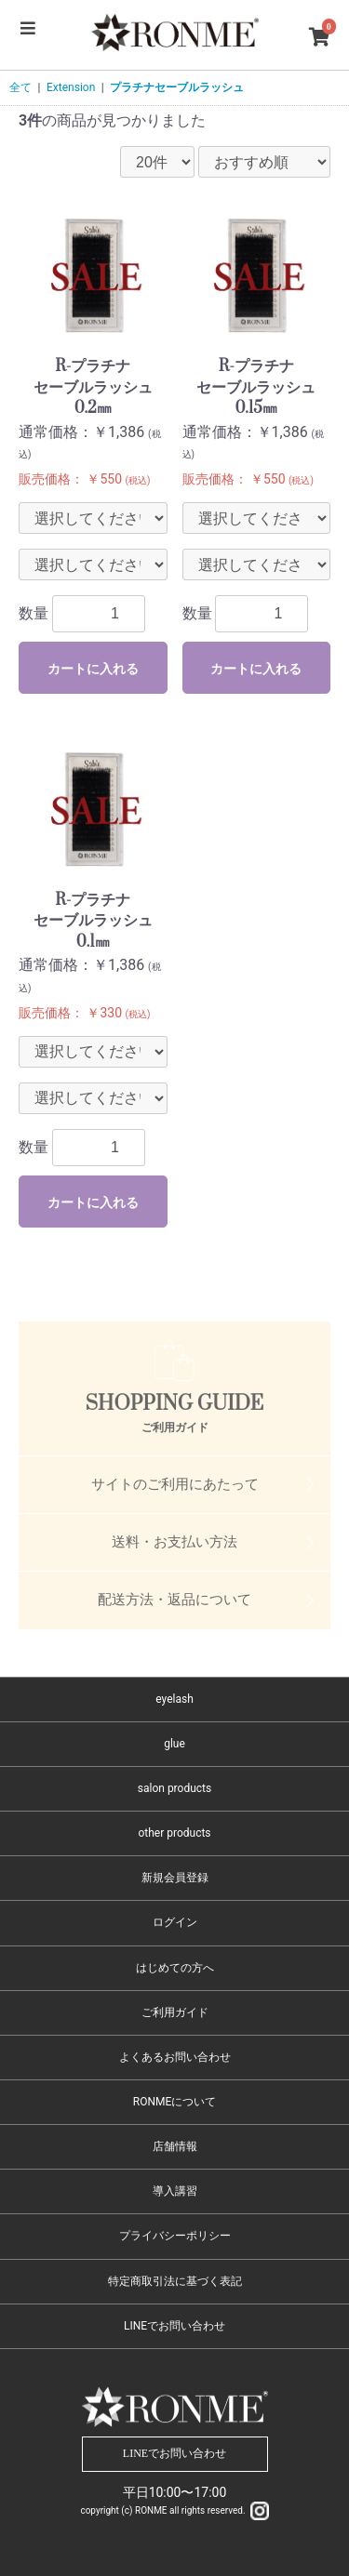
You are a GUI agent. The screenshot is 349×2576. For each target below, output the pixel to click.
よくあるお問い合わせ (175, 2057)
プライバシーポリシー (175, 2235)
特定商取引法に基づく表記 (175, 2281)
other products (174, 1832)
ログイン (175, 1922)
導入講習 (175, 2191)
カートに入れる (93, 668)
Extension (71, 87)
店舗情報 (175, 2146)
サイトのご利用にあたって (175, 1484)
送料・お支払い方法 (174, 1542)
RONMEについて (175, 2101)
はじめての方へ (175, 1967)
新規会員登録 (174, 1877)
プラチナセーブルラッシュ (177, 87)
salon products (174, 1788)
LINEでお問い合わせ (174, 2325)
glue (174, 1743)
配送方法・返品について (174, 1599)
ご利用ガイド (174, 2012)
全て (20, 87)
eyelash (174, 1699)
